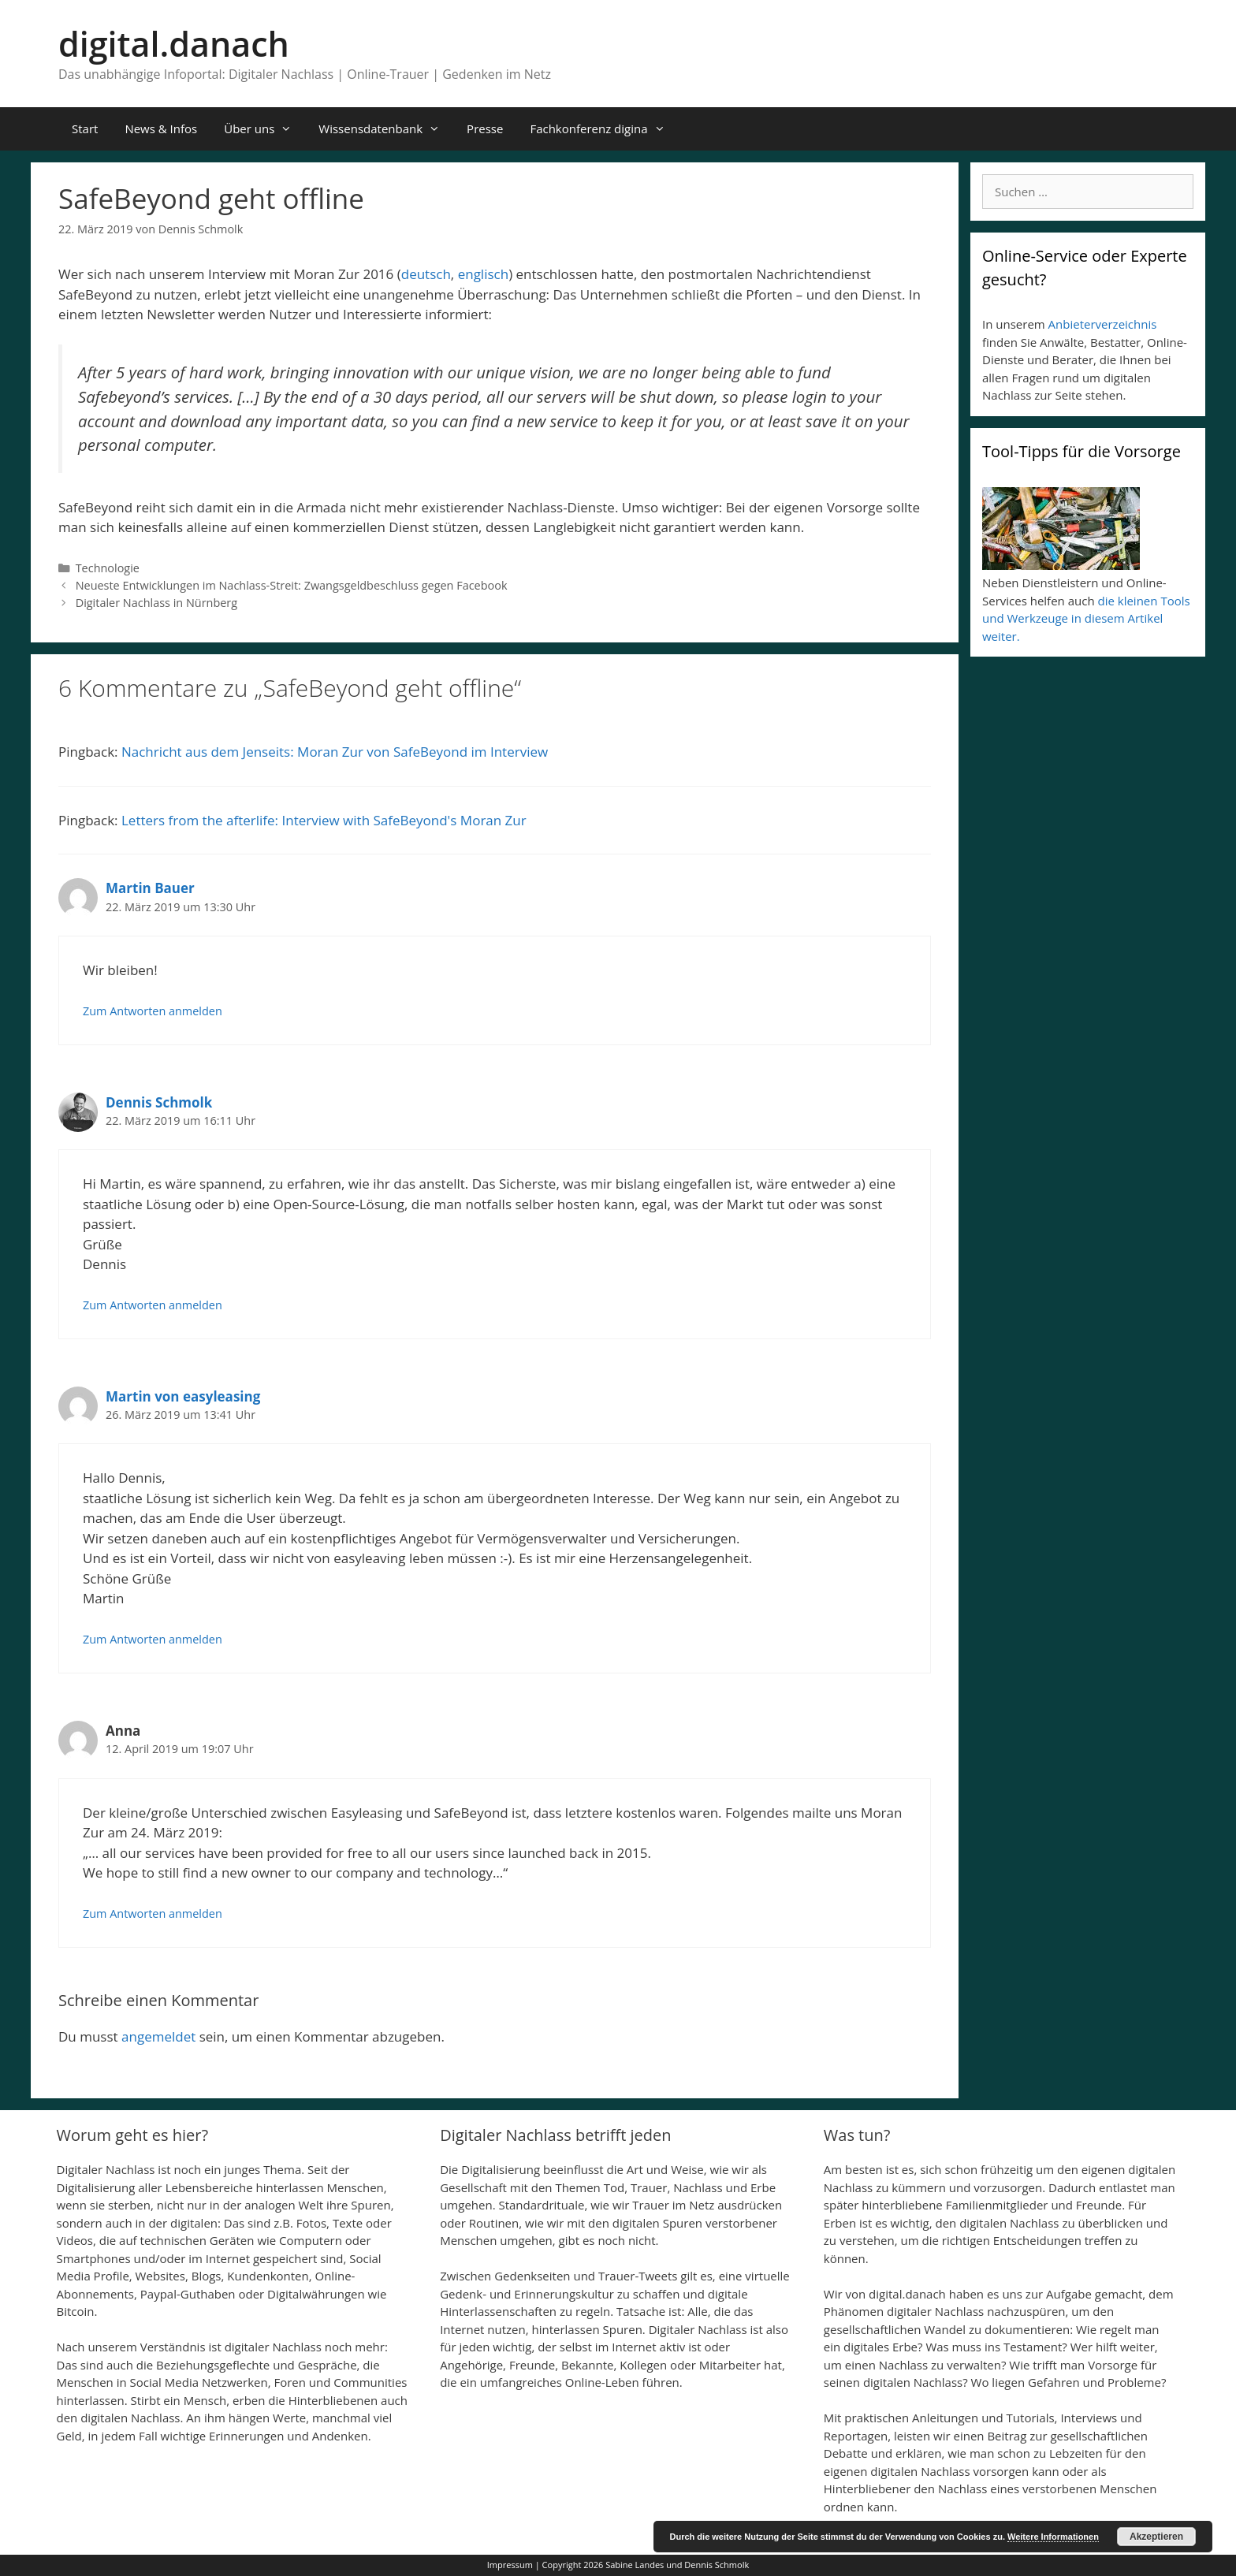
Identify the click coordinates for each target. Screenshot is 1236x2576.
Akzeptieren (1156, 2536)
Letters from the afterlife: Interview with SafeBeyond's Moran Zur (324, 820)
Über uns (264, 129)
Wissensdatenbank (385, 129)
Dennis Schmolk (159, 1102)
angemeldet (158, 2036)
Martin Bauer (150, 888)
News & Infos (161, 128)
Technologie (108, 567)
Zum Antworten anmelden (152, 1010)
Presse (485, 128)
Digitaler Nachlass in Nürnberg (156, 602)
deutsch (426, 274)
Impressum (510, 2564)
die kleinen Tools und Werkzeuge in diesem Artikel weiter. (1086, 618)
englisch (483, 274)
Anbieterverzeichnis (1102, 324)
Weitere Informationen (1053, 2536)
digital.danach (173, 43)
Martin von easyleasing (183, 1396)
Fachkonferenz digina (604, 129)
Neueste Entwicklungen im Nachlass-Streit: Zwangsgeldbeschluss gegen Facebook (292, 585)
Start (85, 128)
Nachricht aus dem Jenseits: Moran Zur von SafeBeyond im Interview (334, 752)
